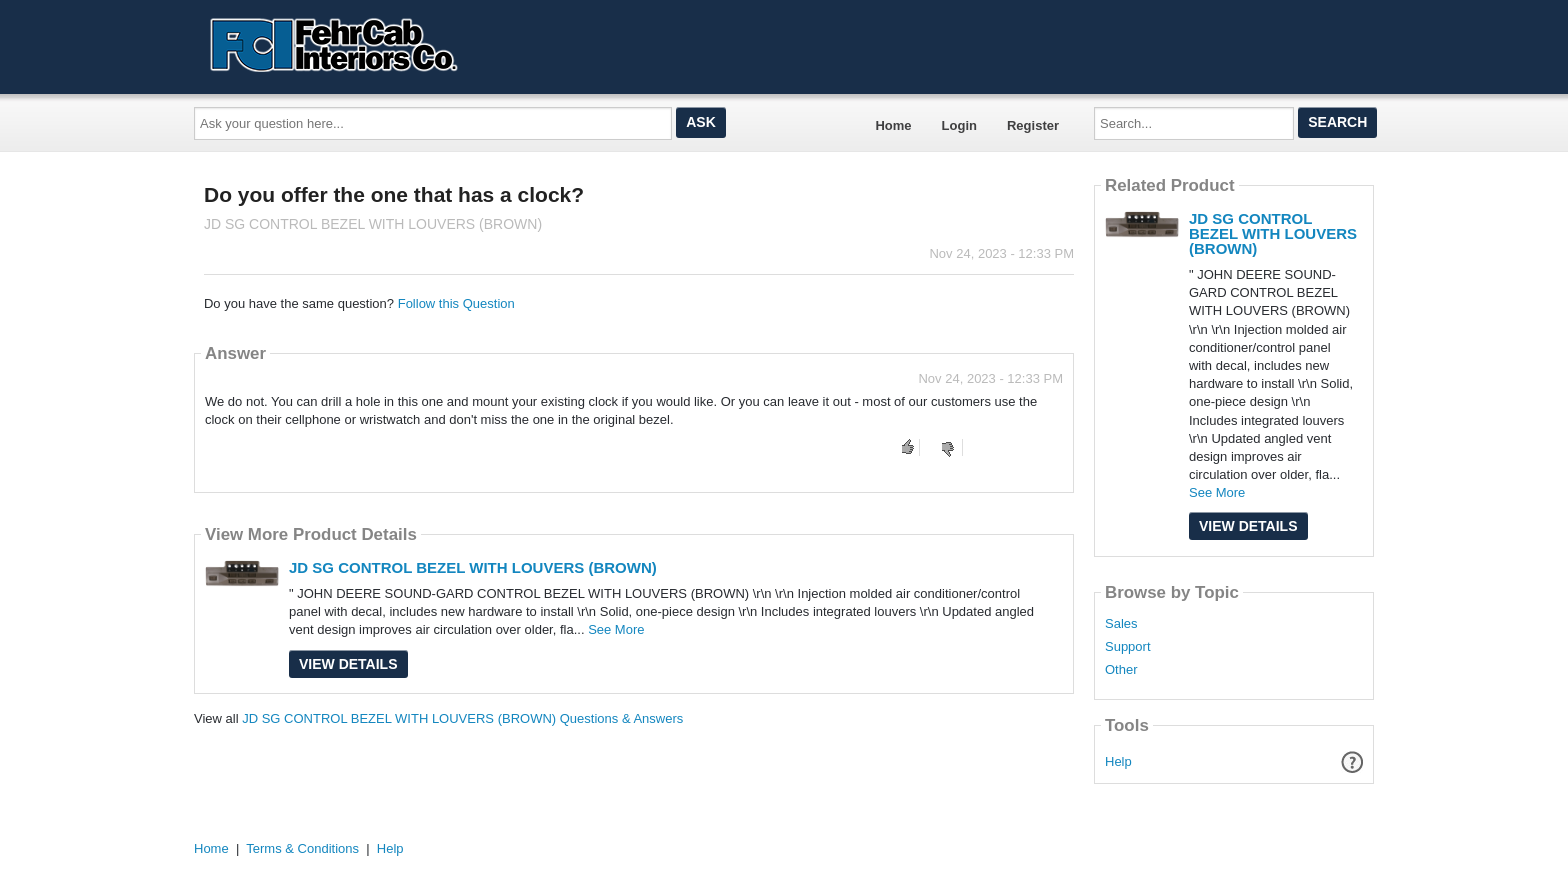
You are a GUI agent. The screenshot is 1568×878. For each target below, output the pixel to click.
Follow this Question (456, 303)
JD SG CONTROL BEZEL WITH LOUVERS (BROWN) (473, 567)
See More (616, 629)
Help (1118, 761)
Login (959, 125)
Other (1121, 670)
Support (1128, 647)
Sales (1121, 624)
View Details (348, 664)
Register (1033, 125)
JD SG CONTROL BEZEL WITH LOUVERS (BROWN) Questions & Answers (462, 718)
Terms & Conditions (302, 848)
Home (893, 125)
